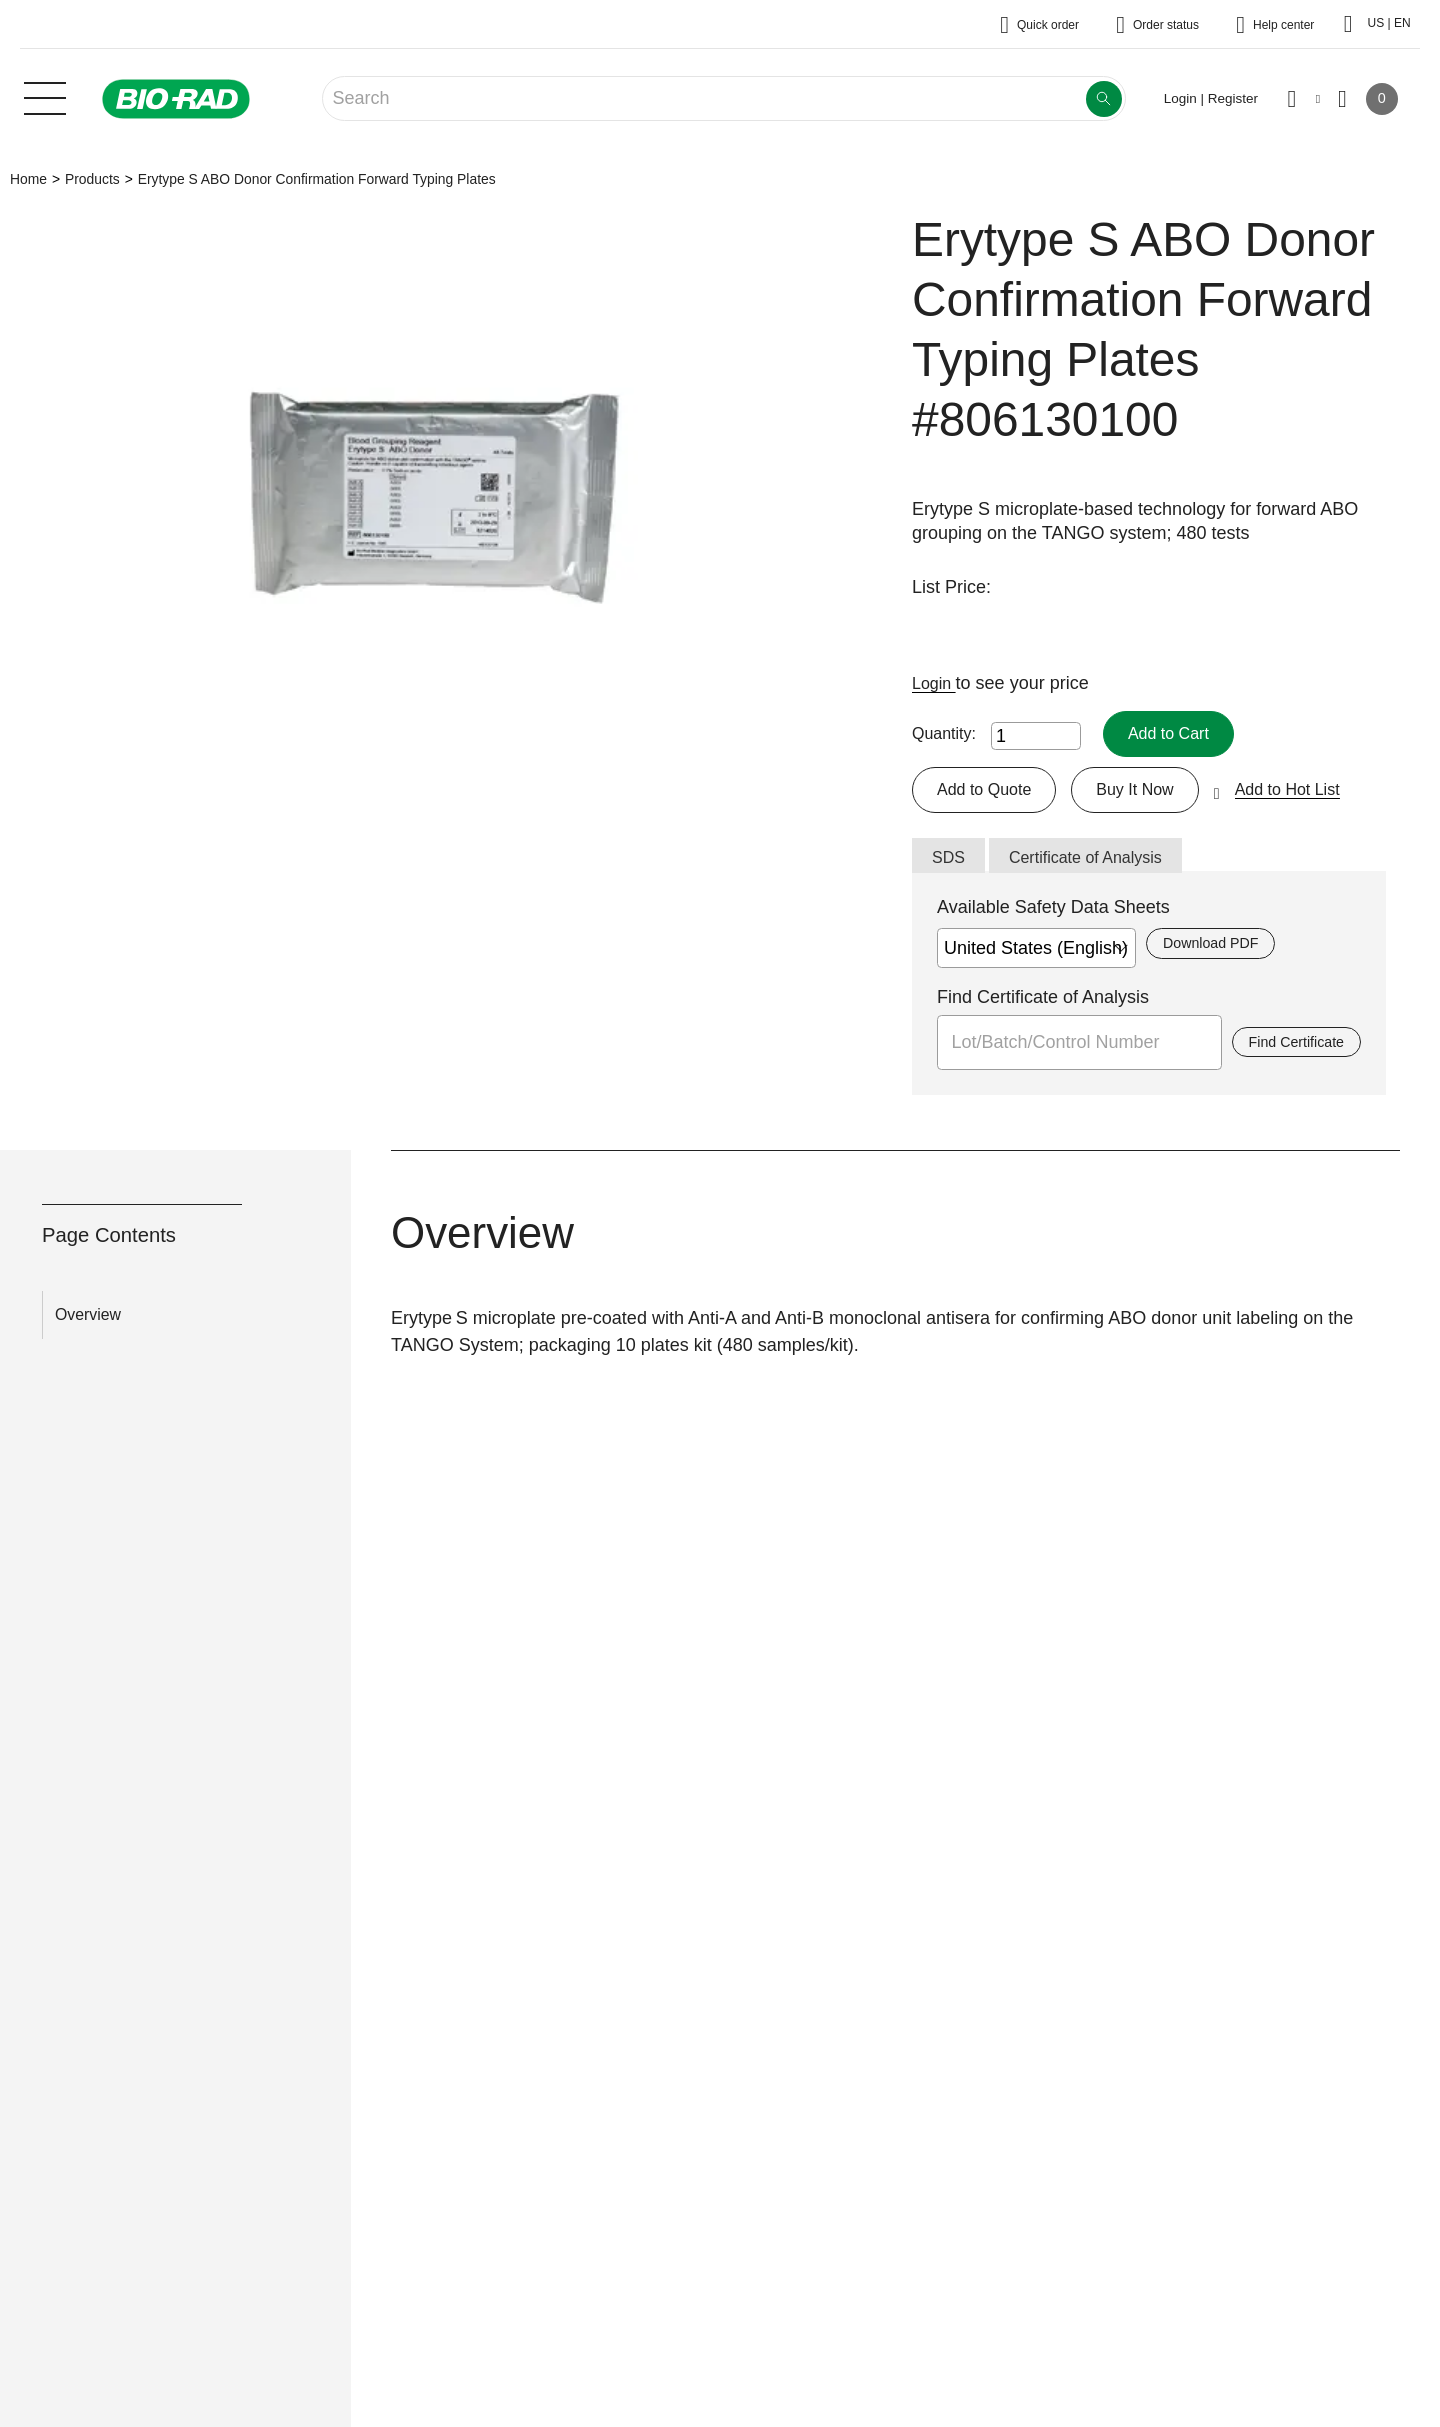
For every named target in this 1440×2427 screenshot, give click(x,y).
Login (936, 683)
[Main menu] (45, 96)
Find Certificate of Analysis (1043, 1004)
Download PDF (1216, 950)
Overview (88, 1320)
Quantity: (944, 734)
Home (28, 179)
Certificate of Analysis (1099, 863)
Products (92, 179)
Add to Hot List (1315, 792)
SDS (950, 863)
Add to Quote (990, 792)
